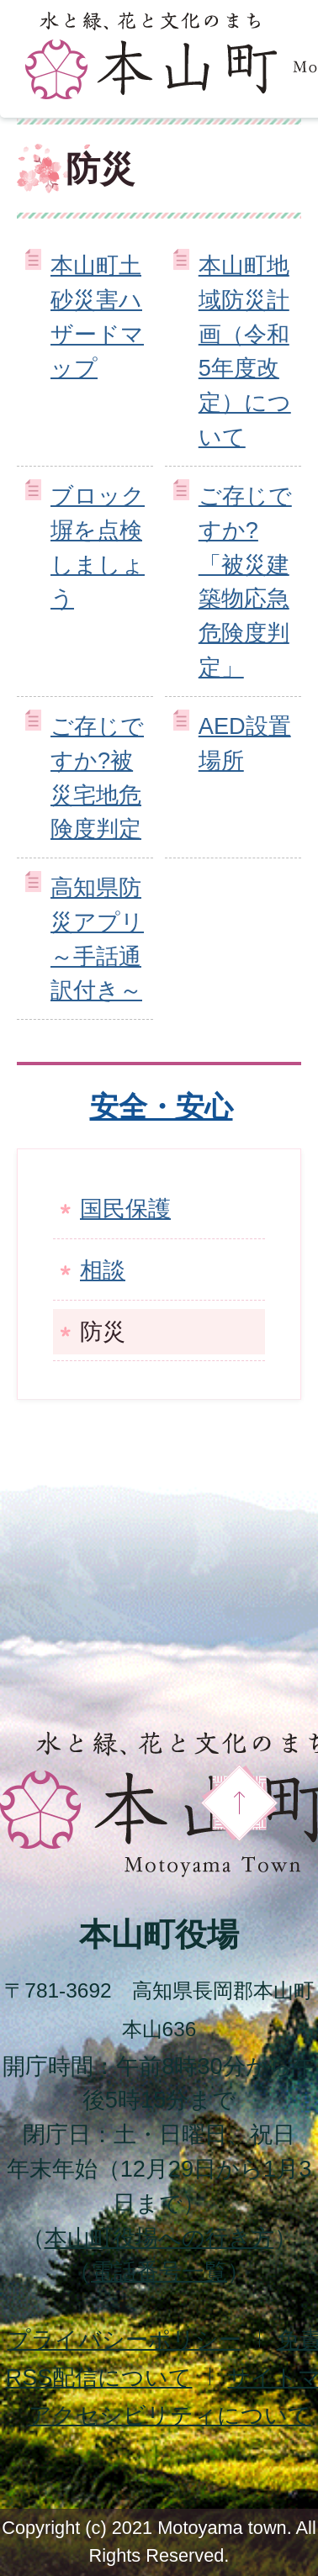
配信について (99, 2377)
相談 (102, 1270)
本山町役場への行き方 (159, 2238)
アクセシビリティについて (170, 2415)
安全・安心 (161, 1106)
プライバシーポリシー (124, 2339)
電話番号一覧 (159, 2271)
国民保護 (125, 1209)
